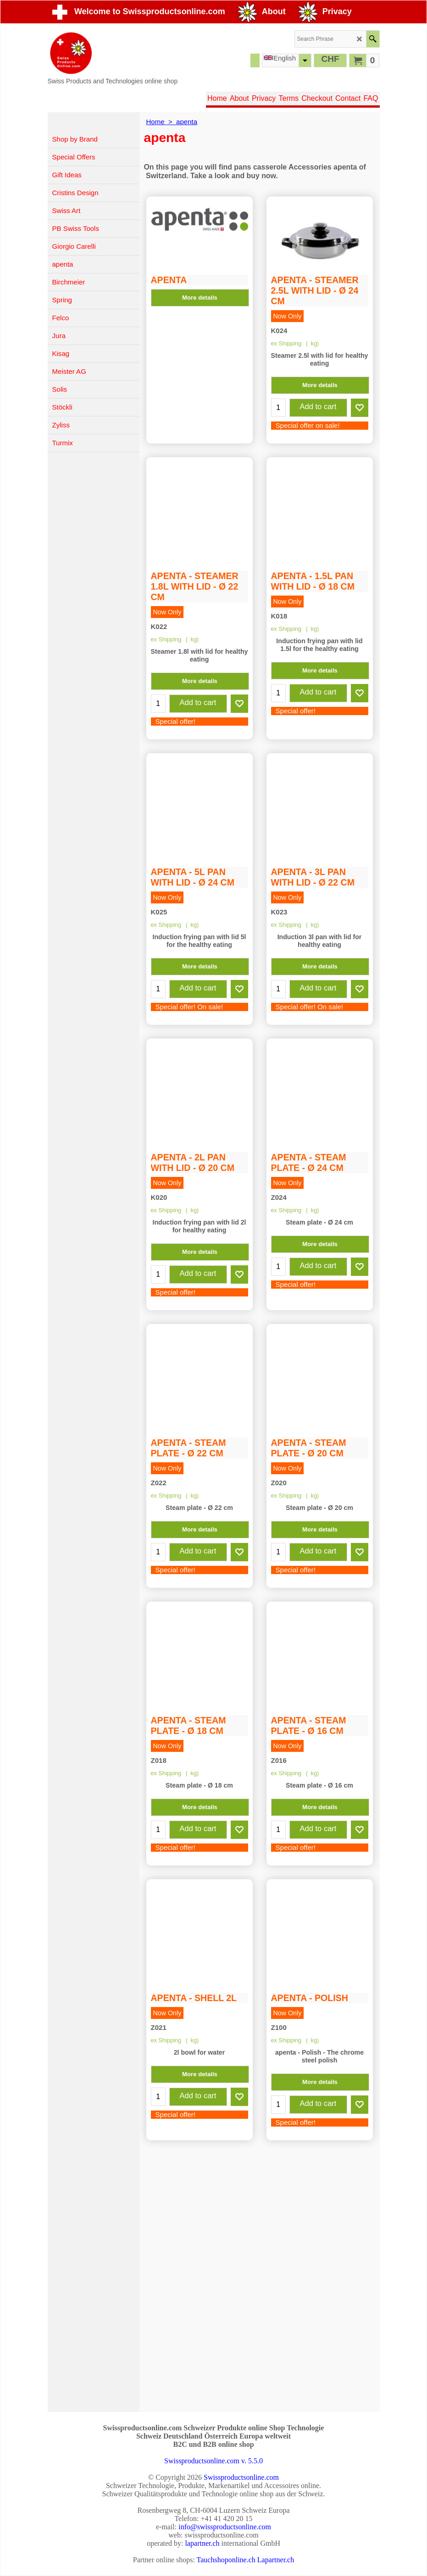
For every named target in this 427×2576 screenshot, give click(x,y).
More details (199, 262)
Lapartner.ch (275, 2560)
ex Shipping (286, 345)
